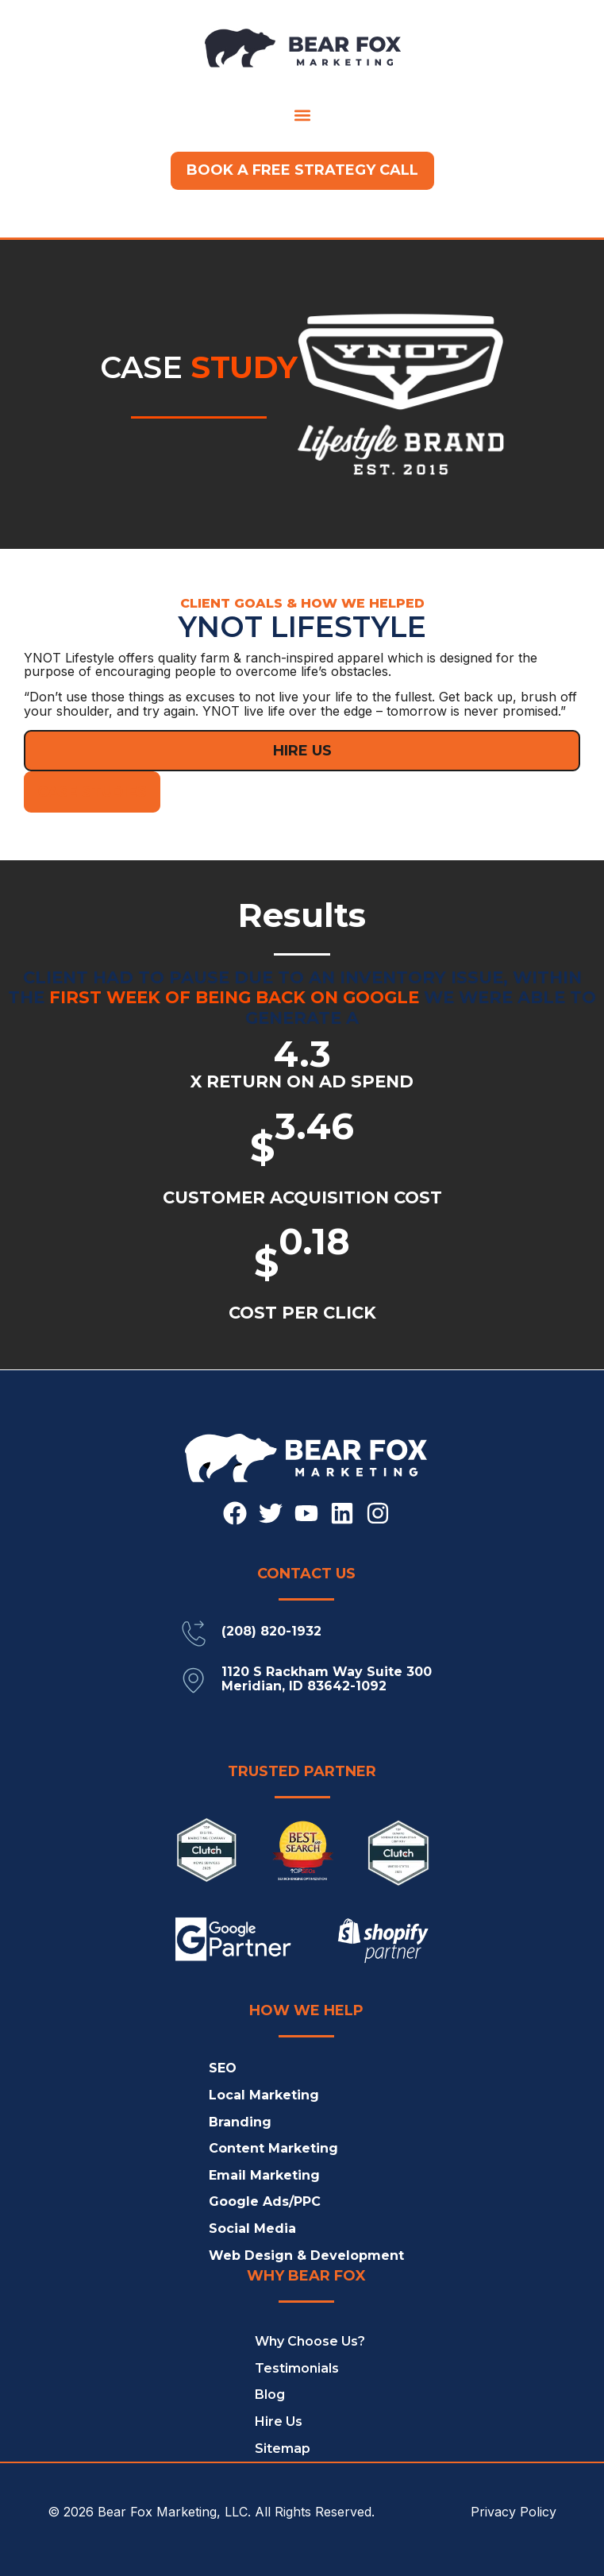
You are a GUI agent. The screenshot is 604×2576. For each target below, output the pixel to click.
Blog (270, 2394)
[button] (302, 115)
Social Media (252, 2228)
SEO (223, 2068)
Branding (240, 2122)
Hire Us (278, 2421)
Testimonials (297, 2368)
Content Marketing (273, 2148)
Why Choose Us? (310, 2341)
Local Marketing (264, 2095)
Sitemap (282, 2448)
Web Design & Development (306, 2255)
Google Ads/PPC (265, 2201)
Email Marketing (264, 2175)
